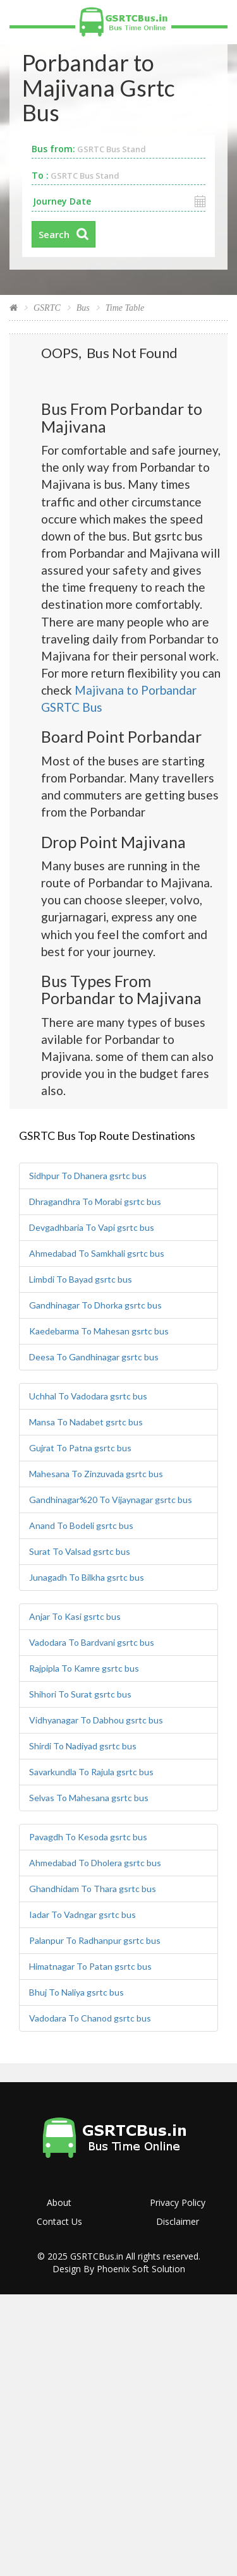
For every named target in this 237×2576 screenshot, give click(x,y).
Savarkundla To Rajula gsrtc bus (91, 1771)
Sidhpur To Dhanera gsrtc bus (88, 1175)
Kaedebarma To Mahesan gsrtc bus (99, 1331)
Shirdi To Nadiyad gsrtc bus (83, 1745)
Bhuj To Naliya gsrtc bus (76, 1992)
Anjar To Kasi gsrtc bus (75, 1616)
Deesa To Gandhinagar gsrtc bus (94, 1356)
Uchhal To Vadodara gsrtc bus (88, 1396)
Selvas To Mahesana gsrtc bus (89, 1797)
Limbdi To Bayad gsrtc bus (80, 1279)
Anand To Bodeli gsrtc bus (81, 1525)
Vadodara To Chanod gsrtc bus (90, 2018)
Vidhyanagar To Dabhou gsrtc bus (96, 1720)
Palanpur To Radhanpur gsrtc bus (95, 1940)
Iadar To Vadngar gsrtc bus (82, 1914)
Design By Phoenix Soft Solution (118, 2269)
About (59, 2202)
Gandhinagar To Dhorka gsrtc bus (95, 1305)
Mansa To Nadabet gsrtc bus (86, 1422)
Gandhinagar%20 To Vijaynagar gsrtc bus (110, 1499)
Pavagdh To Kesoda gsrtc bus (88, 1836)
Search (54, 234)
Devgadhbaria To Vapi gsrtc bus (91, 1227)
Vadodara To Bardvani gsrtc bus (91, 1642)
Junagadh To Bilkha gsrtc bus (86, 1577)
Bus (83, 308)
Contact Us (59, 2221)
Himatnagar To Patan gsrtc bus (90, 1966)
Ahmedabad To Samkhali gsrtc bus (96, 1253)
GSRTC (47, 308)
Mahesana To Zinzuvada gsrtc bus (96, 1473)
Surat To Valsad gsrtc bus (79, 1551)
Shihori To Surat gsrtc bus (80, 1694)
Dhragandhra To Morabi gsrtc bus (95, 1201)
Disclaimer (177, 2221)
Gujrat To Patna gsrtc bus (80, 1447)
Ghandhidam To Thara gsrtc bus (92, 1888)
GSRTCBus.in (96, 2256)
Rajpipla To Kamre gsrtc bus (84, 1668)
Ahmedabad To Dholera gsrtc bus (95, 1862)
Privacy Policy (177, 2202)
